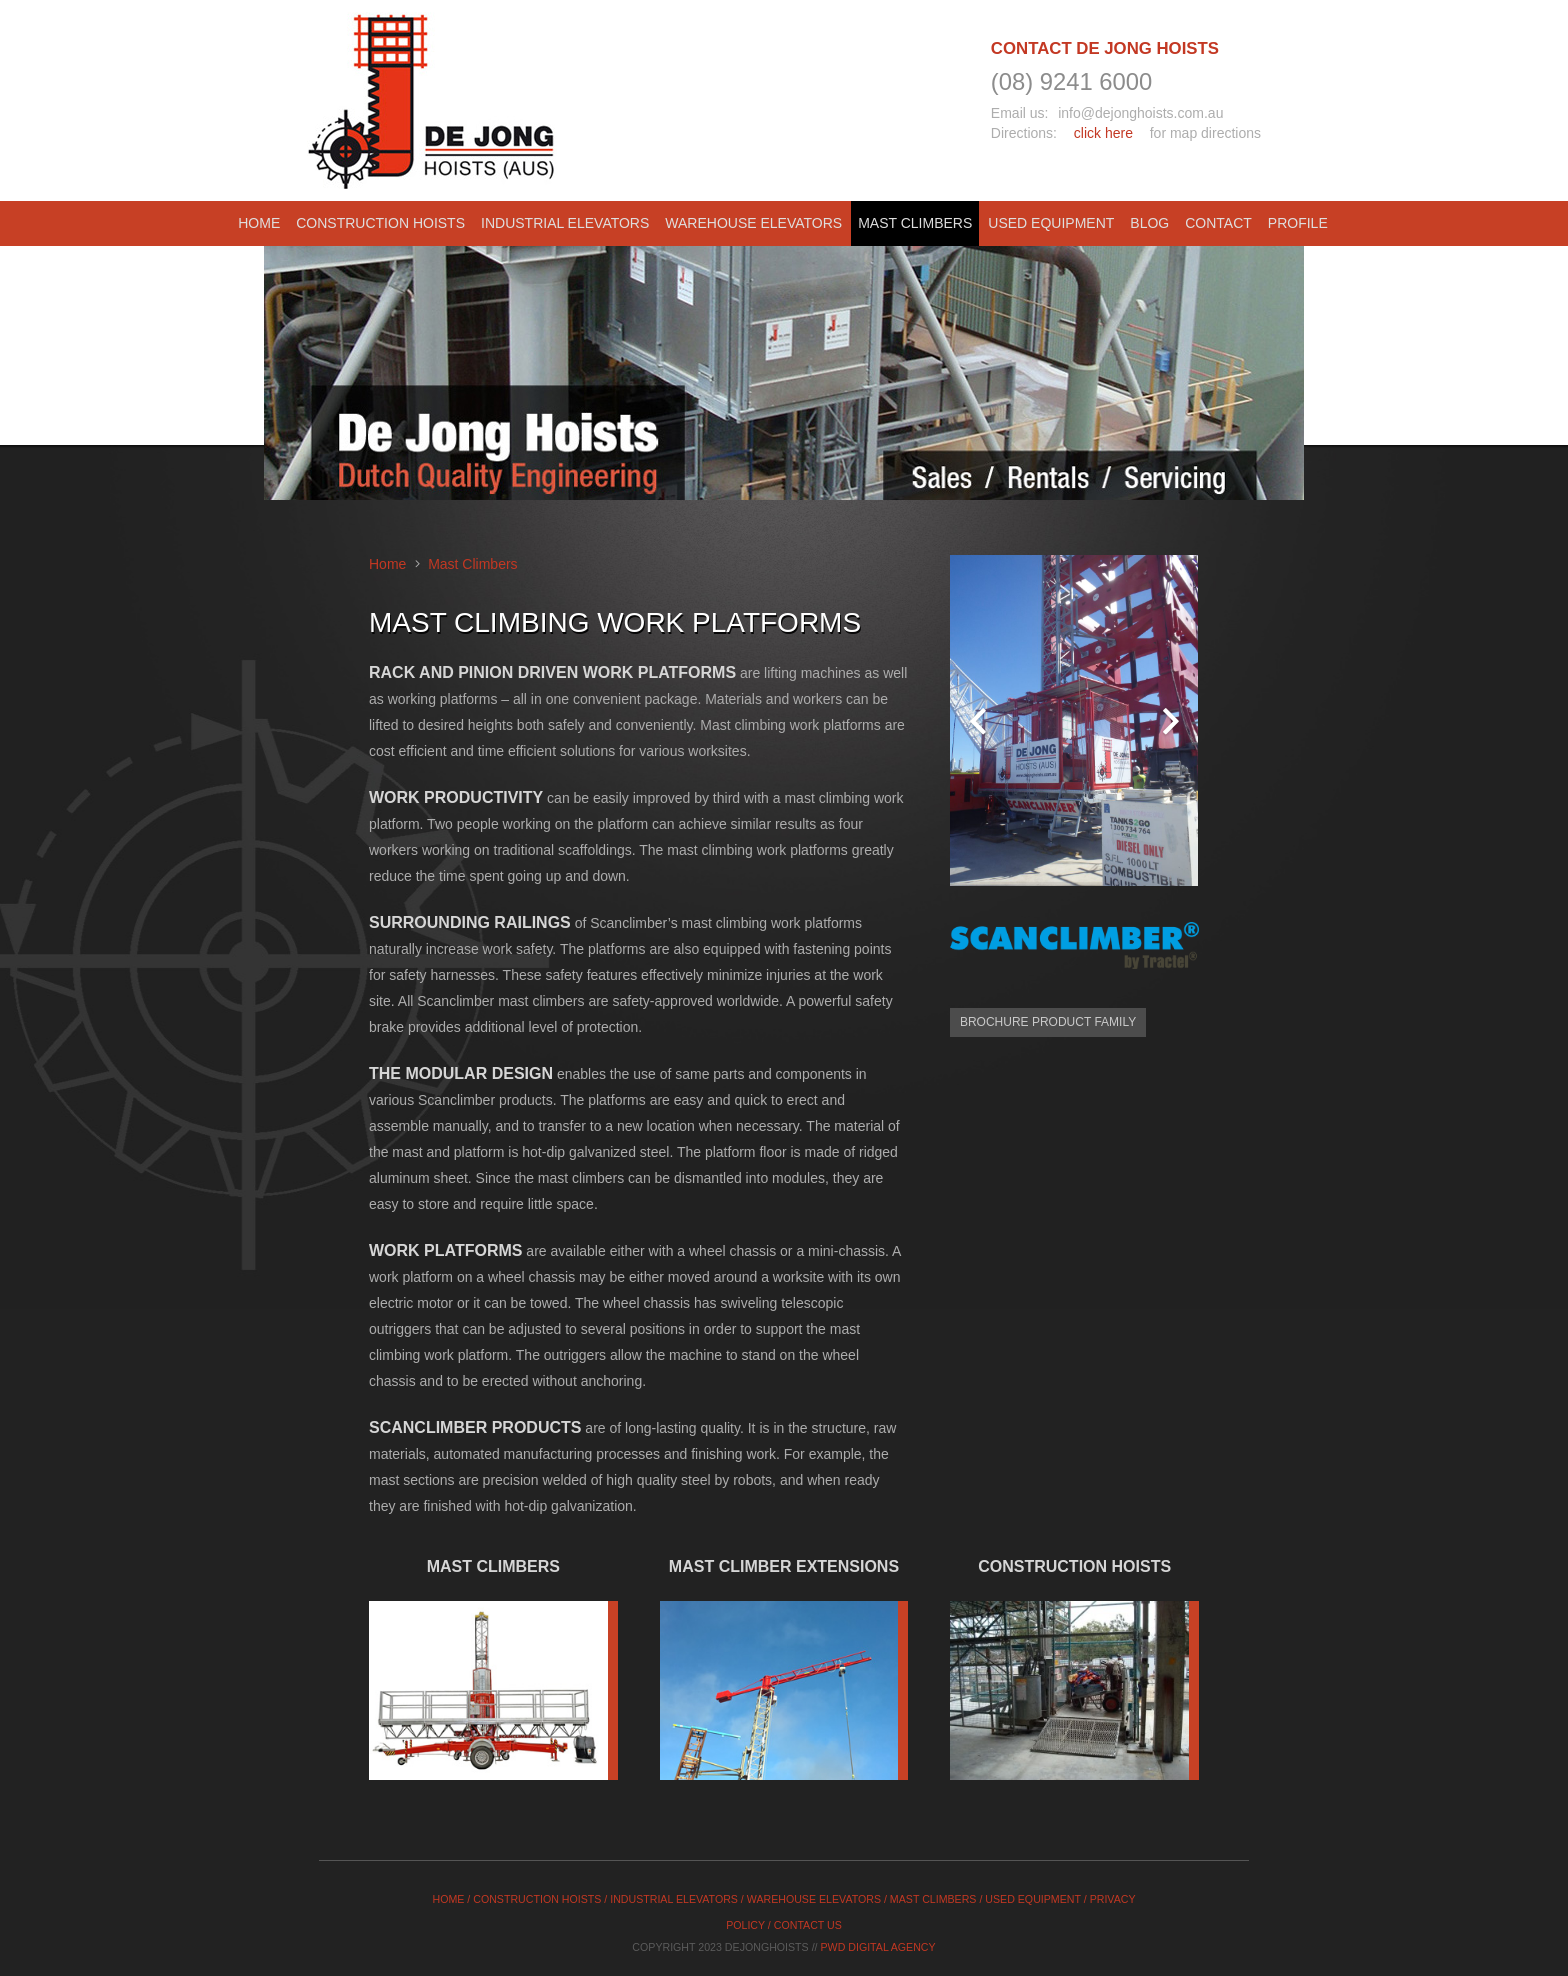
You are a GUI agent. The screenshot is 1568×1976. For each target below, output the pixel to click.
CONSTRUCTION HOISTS (537, 1899)
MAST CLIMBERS (933, 1899)
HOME (449, 1899)
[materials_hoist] (1074, 1703)
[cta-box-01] (493, 1703)
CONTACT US (808, 1925)
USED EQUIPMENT (1032, 1899)
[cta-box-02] (784, 1703)
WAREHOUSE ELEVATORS (814, 1899)
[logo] (432, 100)
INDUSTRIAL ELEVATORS (674, 1899)
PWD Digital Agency (878, 1947)
